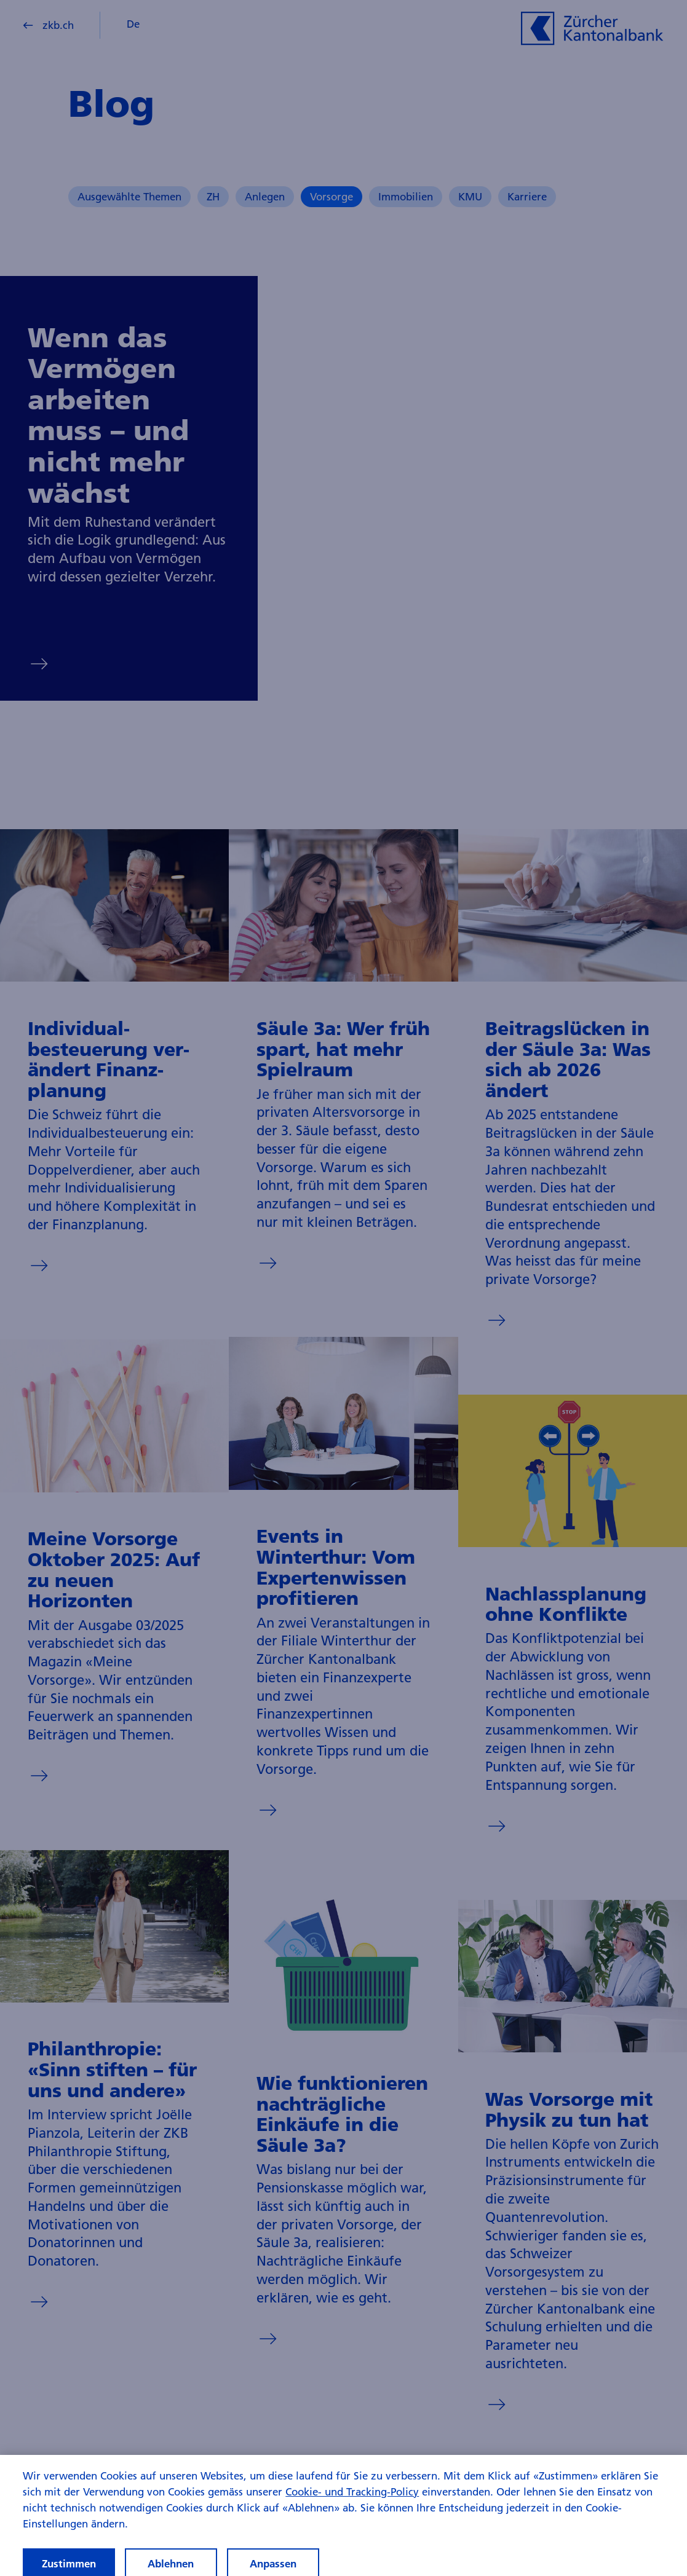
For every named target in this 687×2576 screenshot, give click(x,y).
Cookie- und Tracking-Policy (352, 2498)
